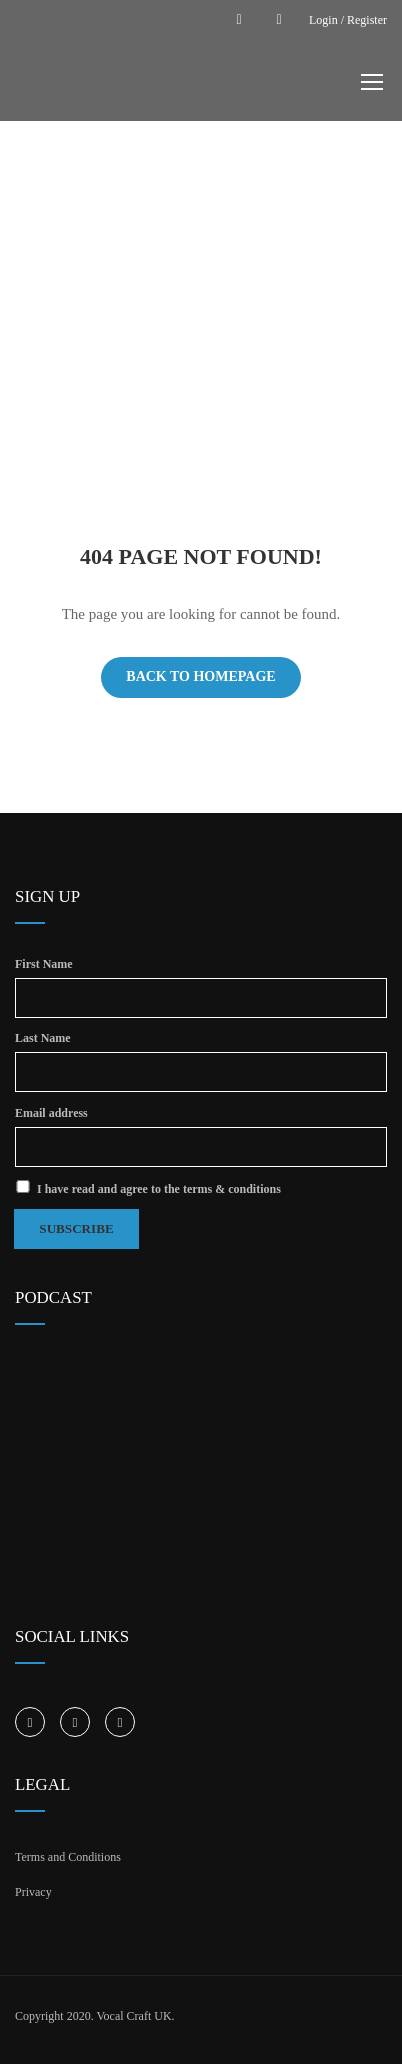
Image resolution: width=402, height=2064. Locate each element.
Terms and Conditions (68, 1852)
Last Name (43, 1037)
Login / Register (348, 20)
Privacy (33, 1887)
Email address (51, 1110)
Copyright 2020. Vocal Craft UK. (95, 2011)
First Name (44, 964)
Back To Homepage (200, 676)
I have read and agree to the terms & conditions (148, 1184)
